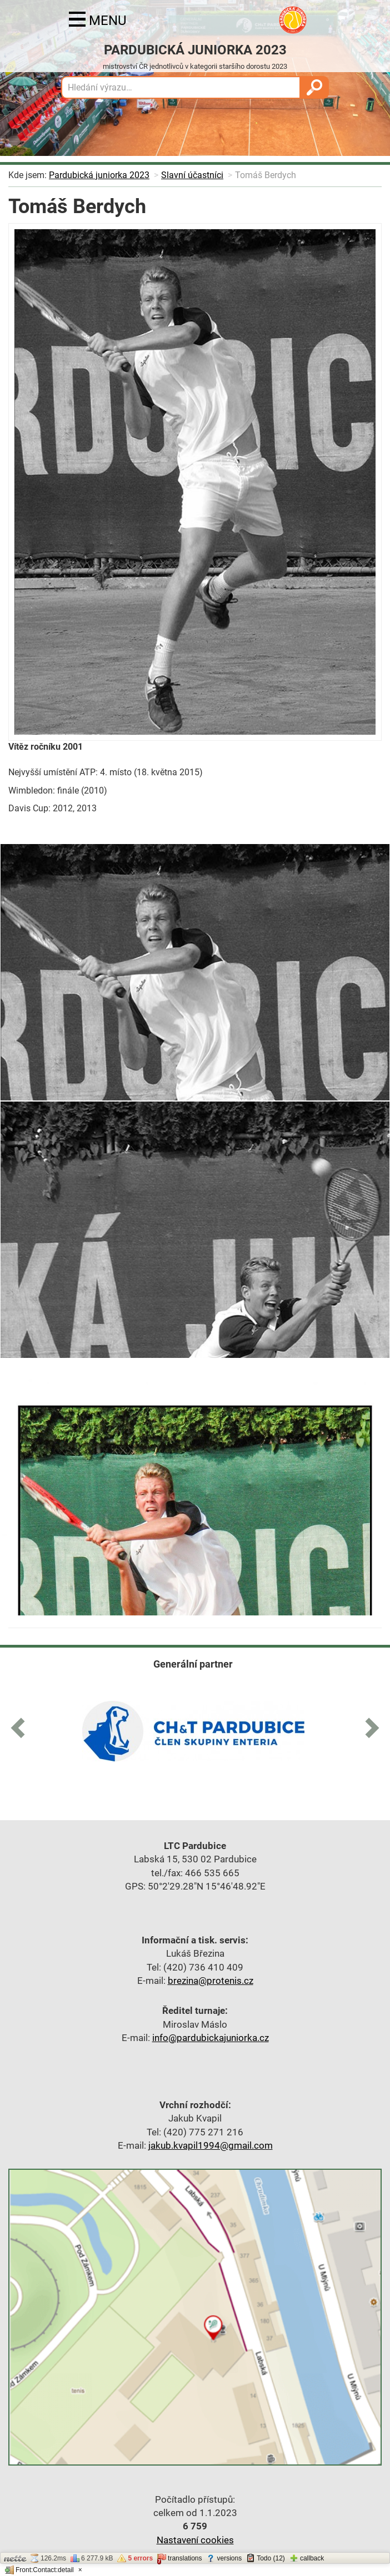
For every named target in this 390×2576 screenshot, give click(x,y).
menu (98, 21)
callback (306, 2558)
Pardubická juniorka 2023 (99, 175)
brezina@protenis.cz (210, 1980)
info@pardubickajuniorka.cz (210, 2037)
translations (179, 2559)
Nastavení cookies (195, 2539)
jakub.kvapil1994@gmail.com (210, 2145)
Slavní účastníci (192, 175)
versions (224, 2558)
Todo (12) (265, 2558)
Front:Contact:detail (39, 2569)
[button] (22, 1726)
